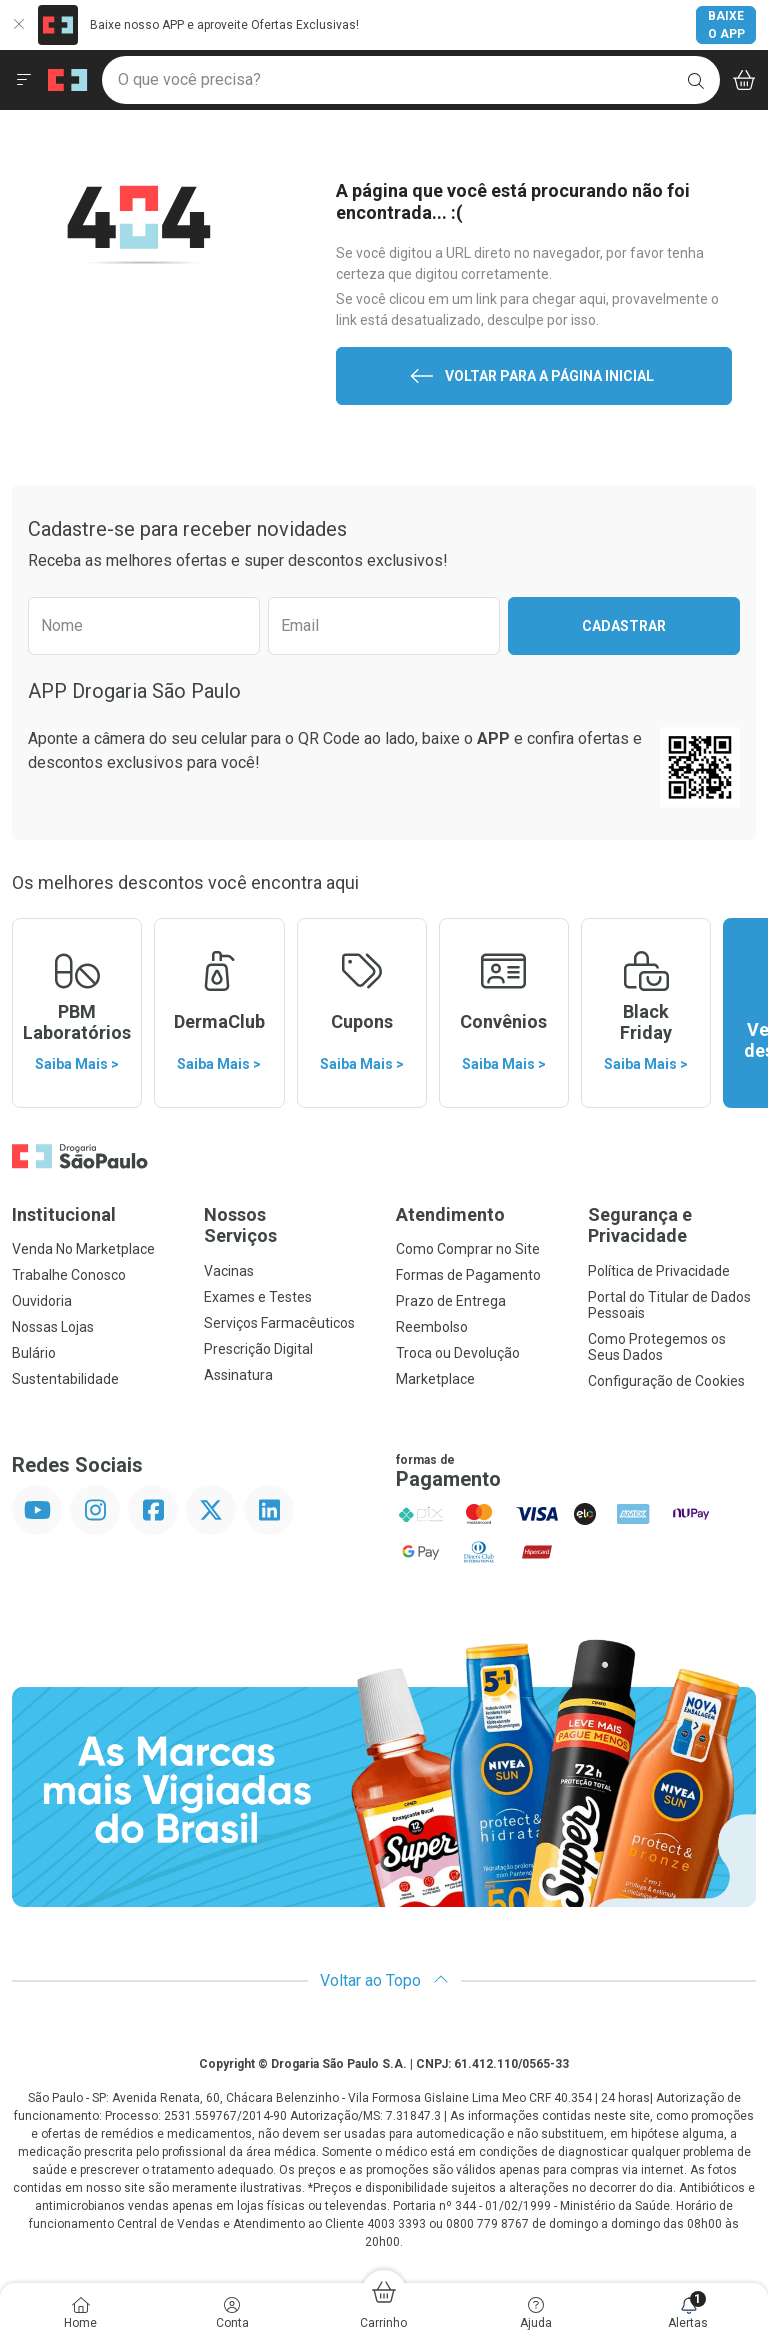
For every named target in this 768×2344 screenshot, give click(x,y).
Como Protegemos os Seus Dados (657, 1347)
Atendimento (450, 1214)
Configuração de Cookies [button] (666, 1381)
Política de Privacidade (659, 1271)
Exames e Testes (258, 1297)
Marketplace (435, 1379)
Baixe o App (726, 25)
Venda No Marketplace (83, 1249)
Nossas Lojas (53, 1327)
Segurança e (672, 1225)
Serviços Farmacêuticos (279, 1323)
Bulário (34, 1353)
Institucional (64, 1214)
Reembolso (432, 1327)
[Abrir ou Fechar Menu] (24, 80)
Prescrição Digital (258, 1349)
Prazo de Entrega (451, 1301)
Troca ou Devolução (458, 1353)
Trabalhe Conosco (69, 1275)
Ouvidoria (42, 1301)
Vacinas (229, 1271)
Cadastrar (624, 626)
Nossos (288, 1225)
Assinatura (238, 1375)
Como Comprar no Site (468, 1249)
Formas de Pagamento (468, 1275)
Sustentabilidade (65, 1379)
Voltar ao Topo (384, 1980)
